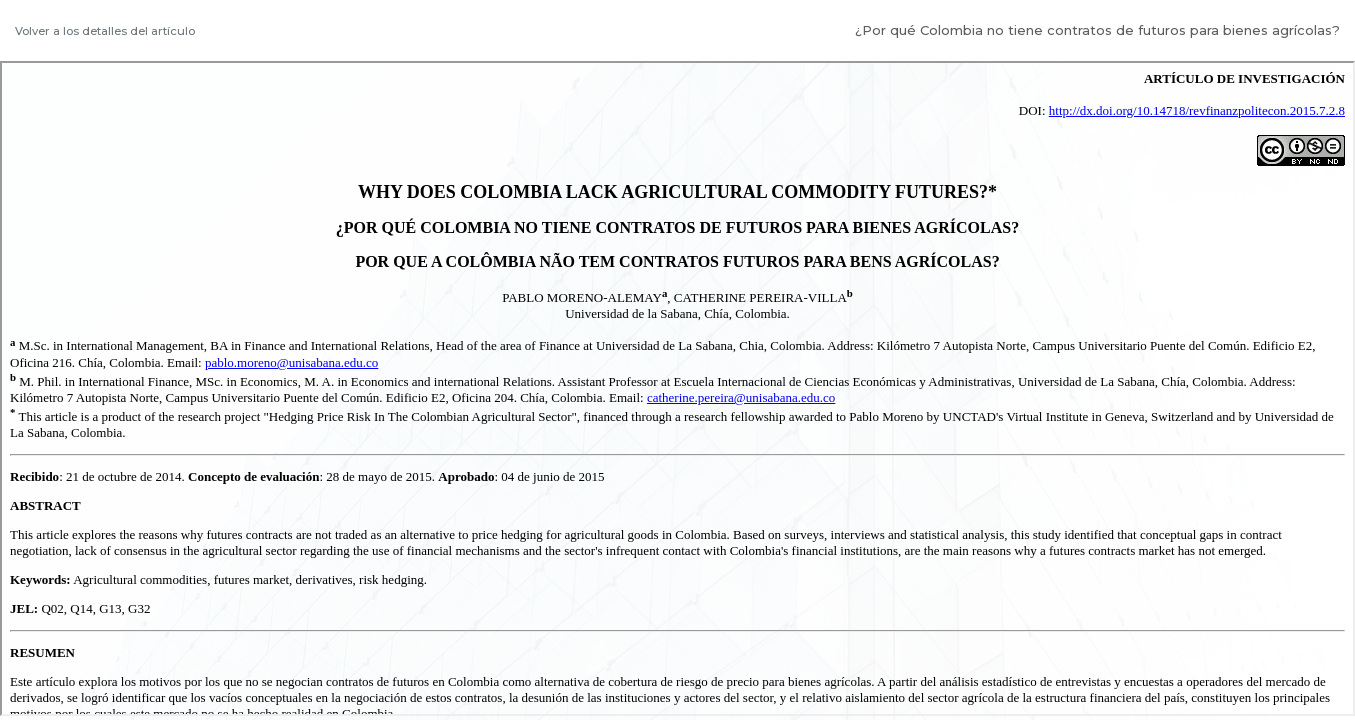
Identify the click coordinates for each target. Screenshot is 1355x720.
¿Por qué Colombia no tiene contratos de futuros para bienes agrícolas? (1097, 30)
